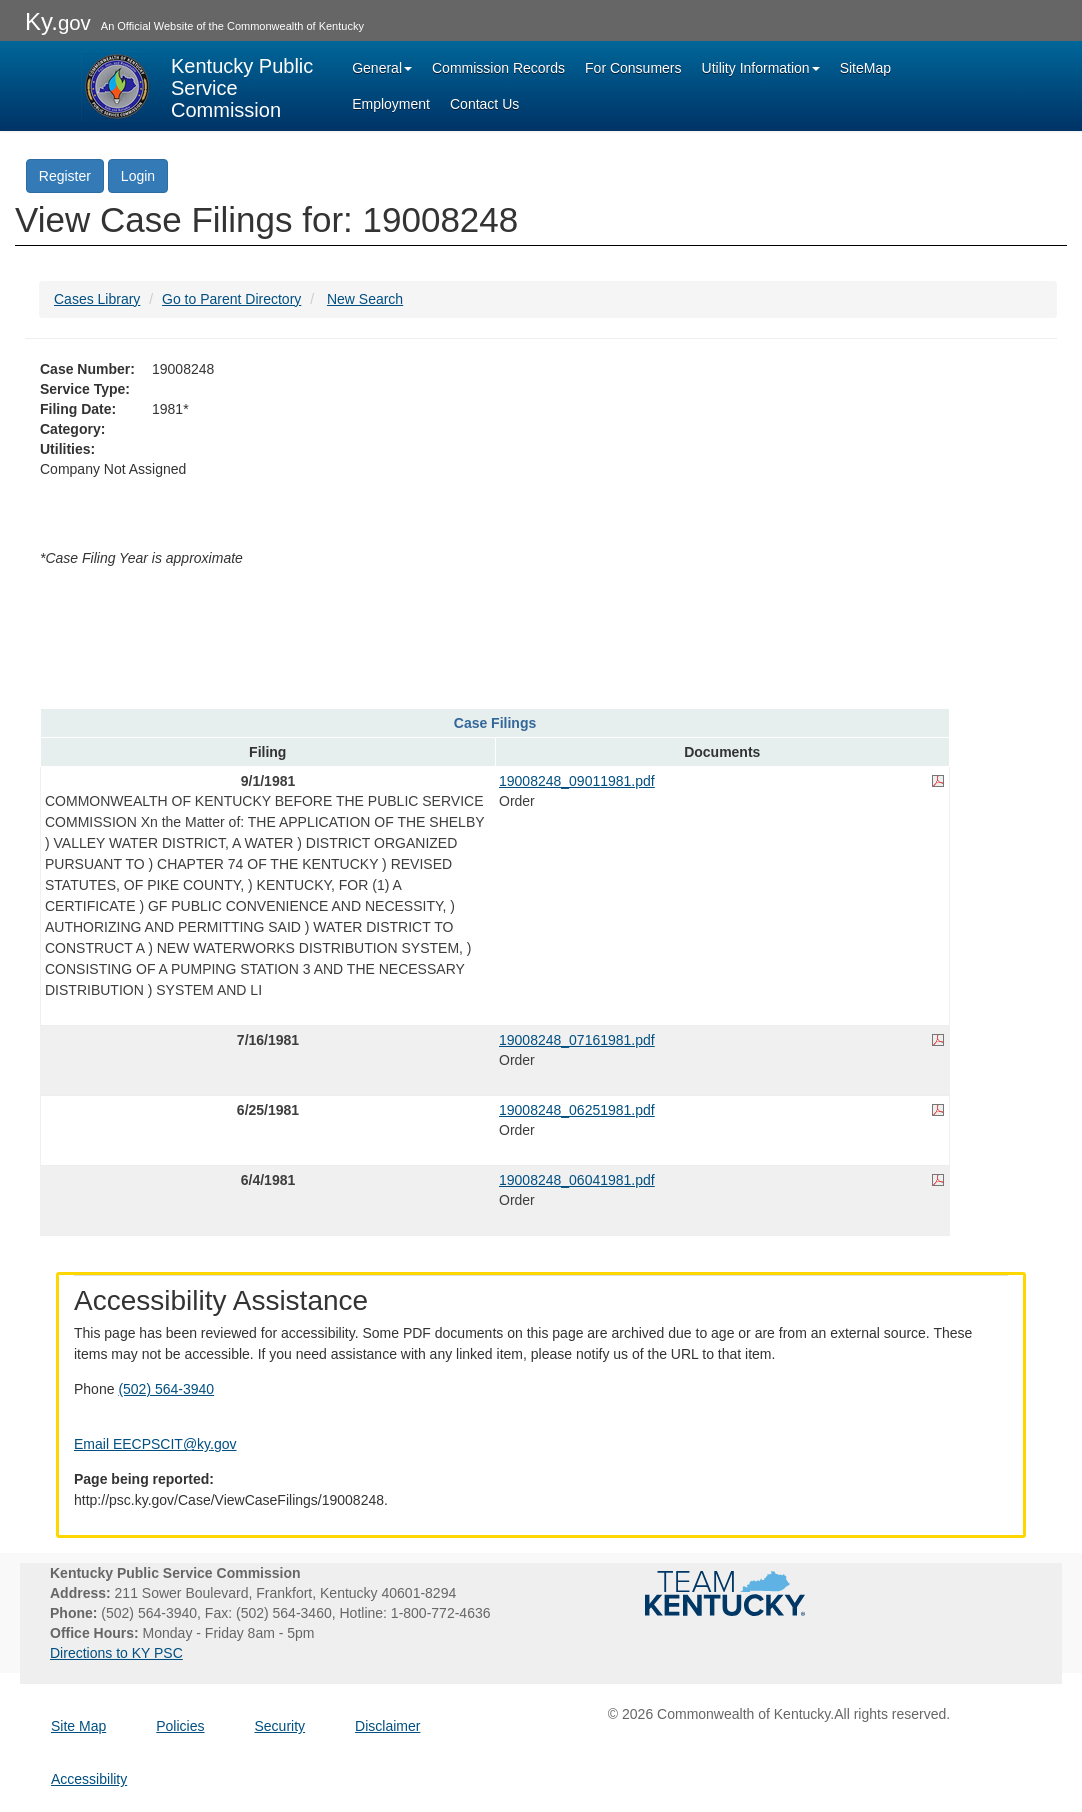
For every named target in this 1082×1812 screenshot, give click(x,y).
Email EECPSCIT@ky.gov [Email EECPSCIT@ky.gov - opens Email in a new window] (155, 1444)
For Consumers (633, 68)
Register (65, 176)
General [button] (382, 68)
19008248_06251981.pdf (577, 1110)
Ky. (58, 21)
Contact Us (484, 104)
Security (280, 1726)
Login (138, 176)
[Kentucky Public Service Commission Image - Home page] (199, 86)
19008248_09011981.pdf (577, 781)
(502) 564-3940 (166, 1389)
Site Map (78, 1726)
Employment (391, 104)
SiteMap (865, 68)
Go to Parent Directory (231, 299)
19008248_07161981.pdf (577, 1040)
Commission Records (498, 68)
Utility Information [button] (761, 68)
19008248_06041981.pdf (577, 1180)
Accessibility (89, 1779)
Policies (180, 1726)
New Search (365, 299)
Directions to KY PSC (116, 1653)
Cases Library (97, 299)
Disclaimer (387, 1726)
